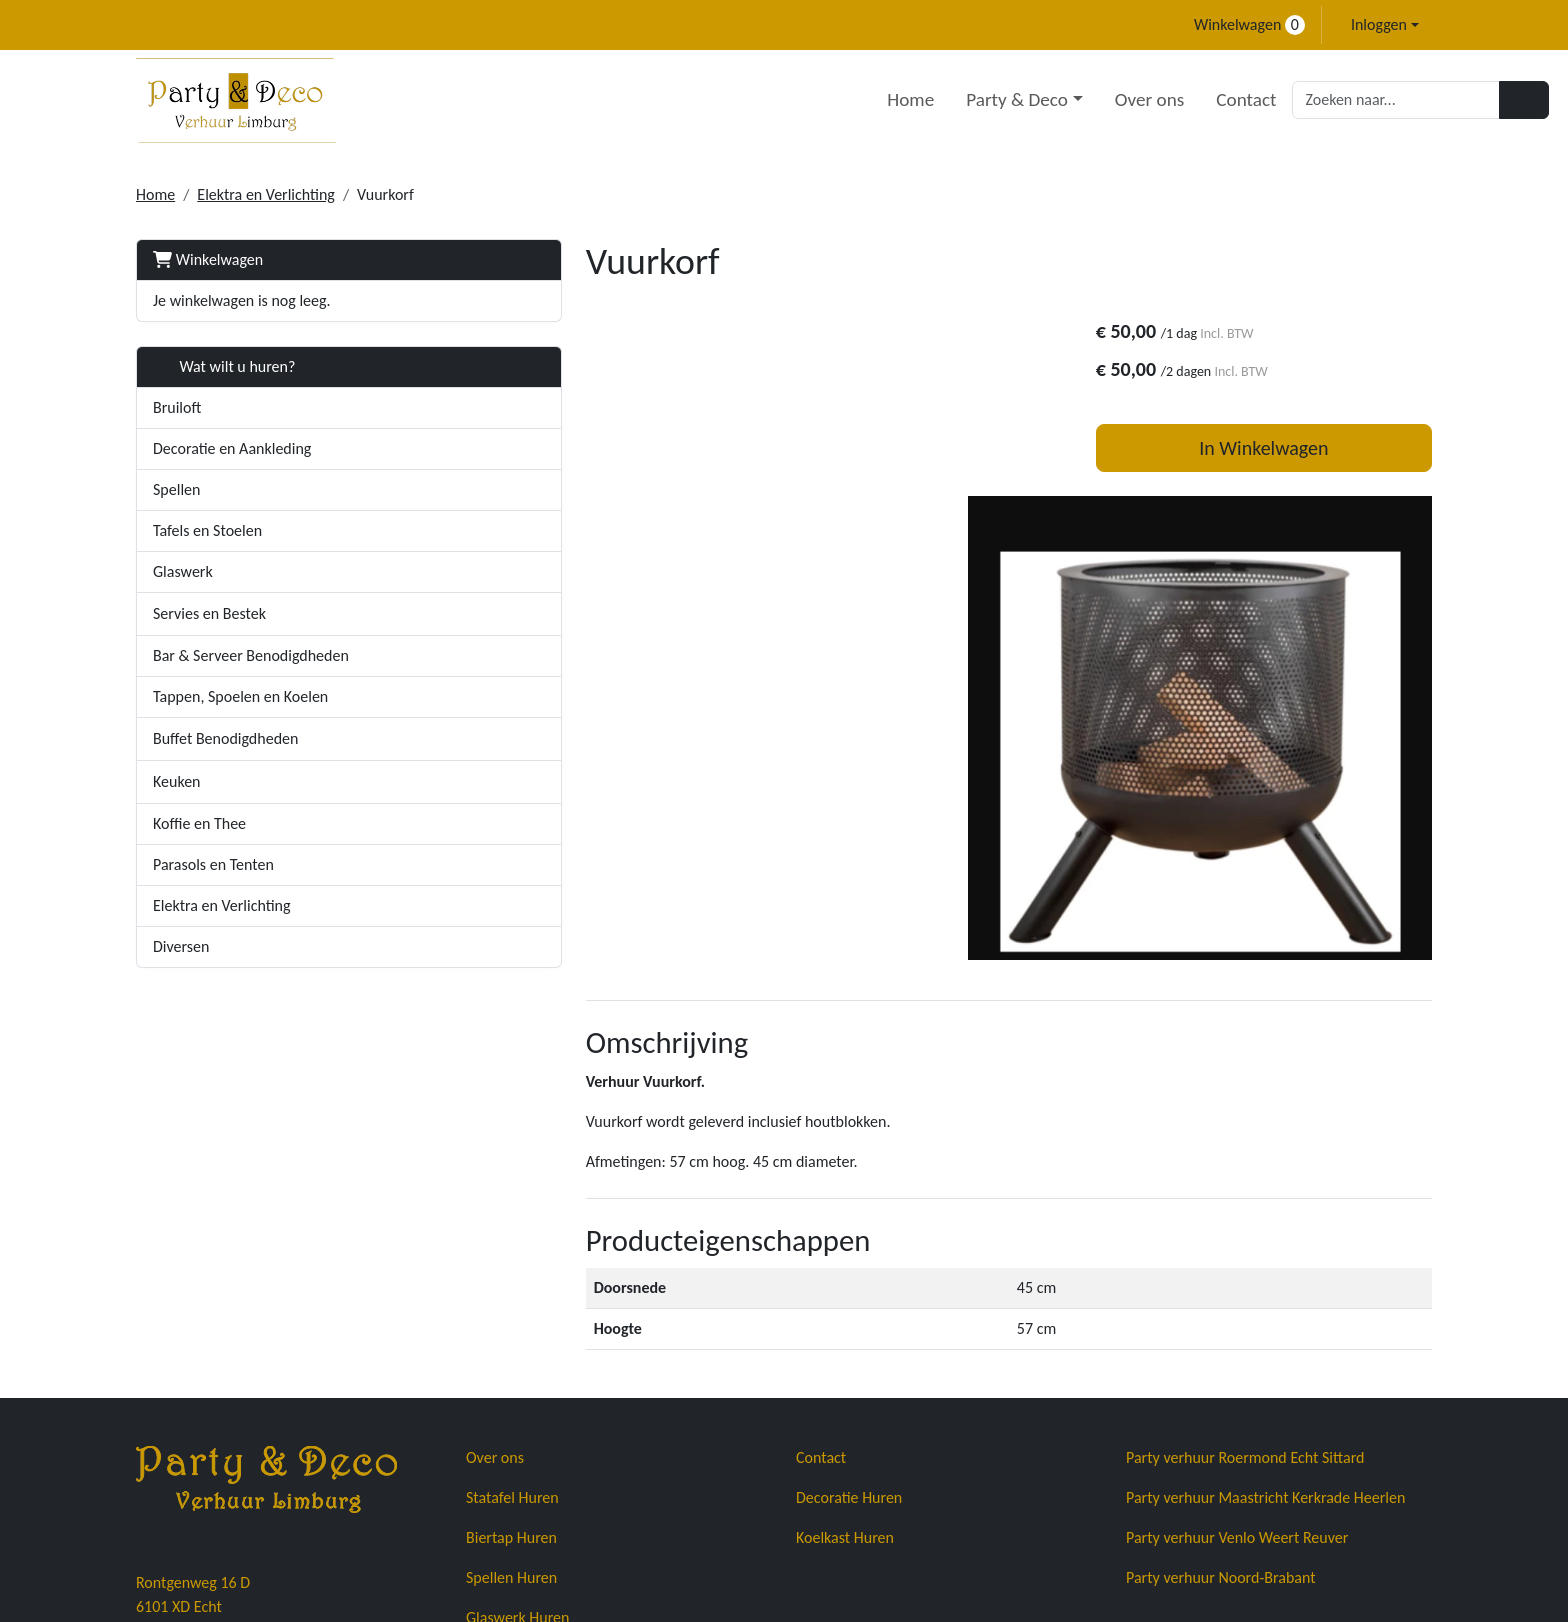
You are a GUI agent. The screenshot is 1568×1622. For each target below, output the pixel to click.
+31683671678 (192, 1514)
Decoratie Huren (849, 1305)
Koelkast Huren (845, 1345)
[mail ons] (180, 25)
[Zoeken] (1407, 100)
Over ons (1031, 99)
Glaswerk (183, 571)
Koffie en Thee (199, 823)
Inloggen (1379, 24)
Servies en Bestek (209, 613)
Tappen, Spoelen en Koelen (240, 696)
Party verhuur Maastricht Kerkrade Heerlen (1265, 1305)
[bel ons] (145, 25)
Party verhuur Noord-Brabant (1221, 1385)
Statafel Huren (512, 1305)
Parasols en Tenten (213, 864)
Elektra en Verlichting (266, 194)
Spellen (176, 489)
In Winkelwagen (1278, 451)
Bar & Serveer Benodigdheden (251, 655)
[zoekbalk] (1279, 100)
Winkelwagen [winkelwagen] (1249, 24)
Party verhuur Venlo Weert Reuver (1237, 1345)
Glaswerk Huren (517, 1425)
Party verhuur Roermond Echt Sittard (1245, 1265)
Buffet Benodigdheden (225, 738)
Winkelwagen (208, 260)
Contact (1129, 99)
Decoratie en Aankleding (232, 448)
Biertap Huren (511, 1345)
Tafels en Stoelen (207, 530)
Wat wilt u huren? (224, 367)
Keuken (177, 781)
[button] (415, 614)
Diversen (181, 946)
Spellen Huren (511, 1385)
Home (793, 99)
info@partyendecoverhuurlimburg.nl (391, 1514)
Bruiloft (177, 407)
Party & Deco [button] (900, 99)
